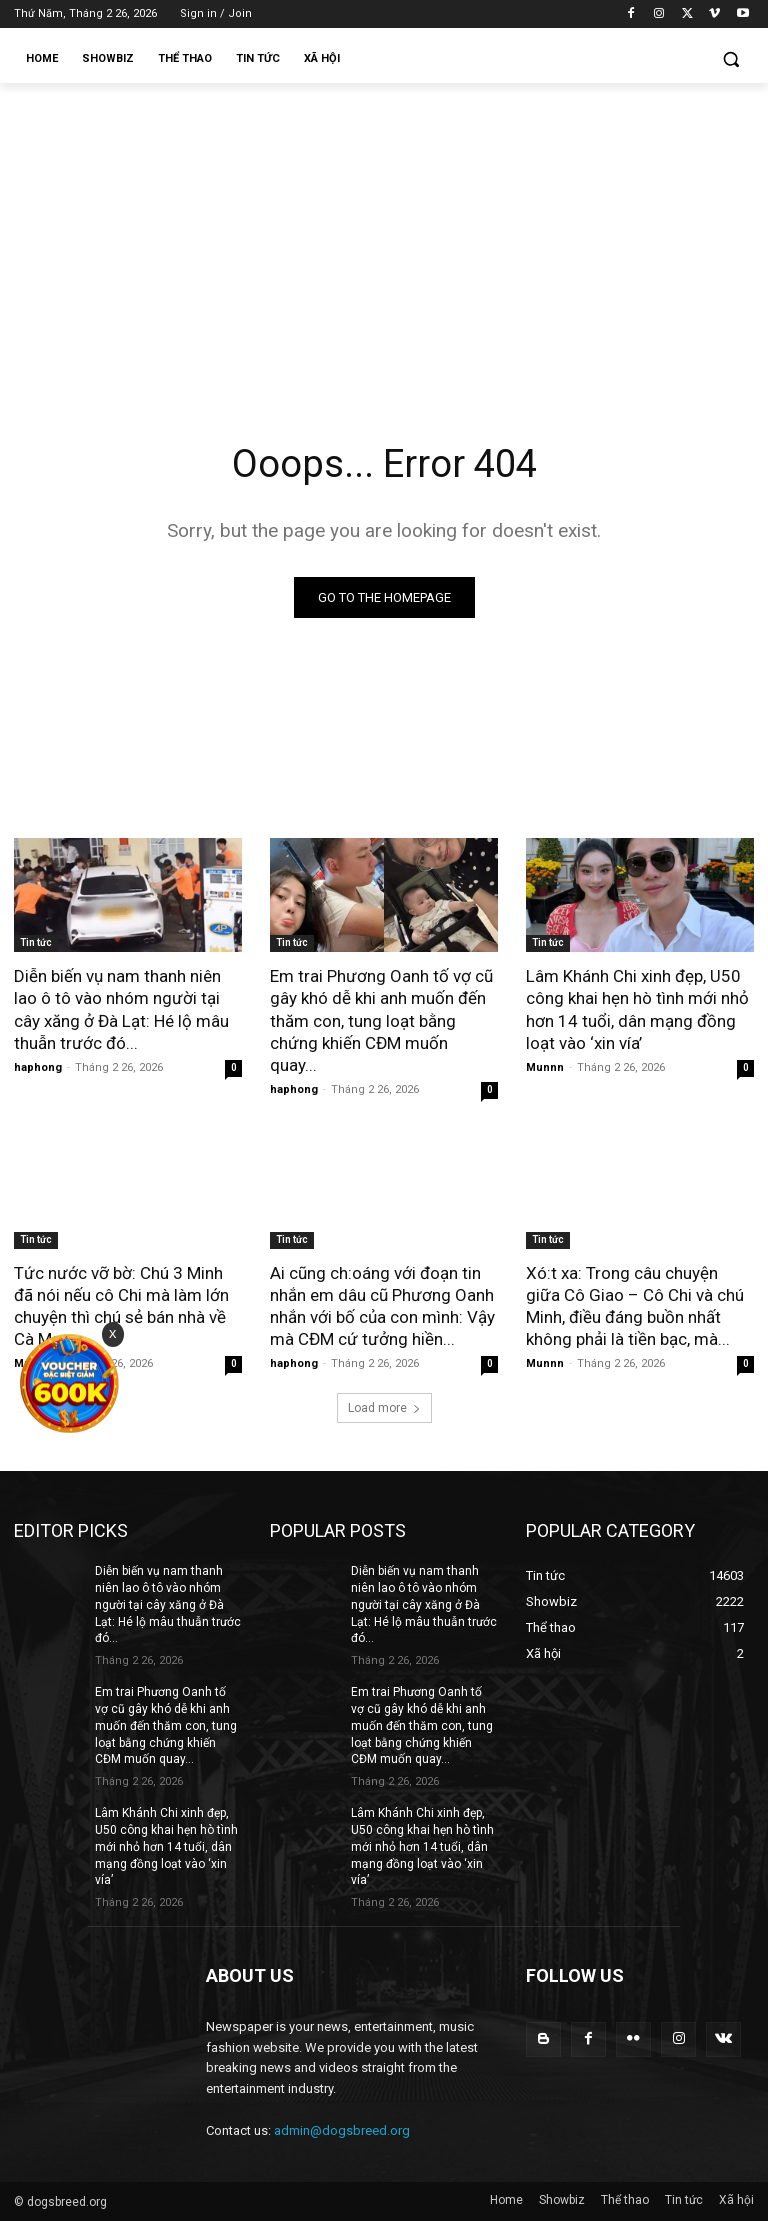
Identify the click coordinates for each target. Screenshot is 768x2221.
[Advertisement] (384, 233)
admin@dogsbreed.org (342, 2130)
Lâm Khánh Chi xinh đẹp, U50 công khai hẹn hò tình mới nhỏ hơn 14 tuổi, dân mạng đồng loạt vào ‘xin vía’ (637, 1009)
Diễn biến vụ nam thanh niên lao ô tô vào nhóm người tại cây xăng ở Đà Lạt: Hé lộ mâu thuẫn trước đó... (121, 1009)
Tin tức (36, 942)
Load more (384, 1408)
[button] (730, 59)
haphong (38, 1067)
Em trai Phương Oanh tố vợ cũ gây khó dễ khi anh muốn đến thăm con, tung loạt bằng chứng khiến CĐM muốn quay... (381, 1020)
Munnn (545, 1067)
